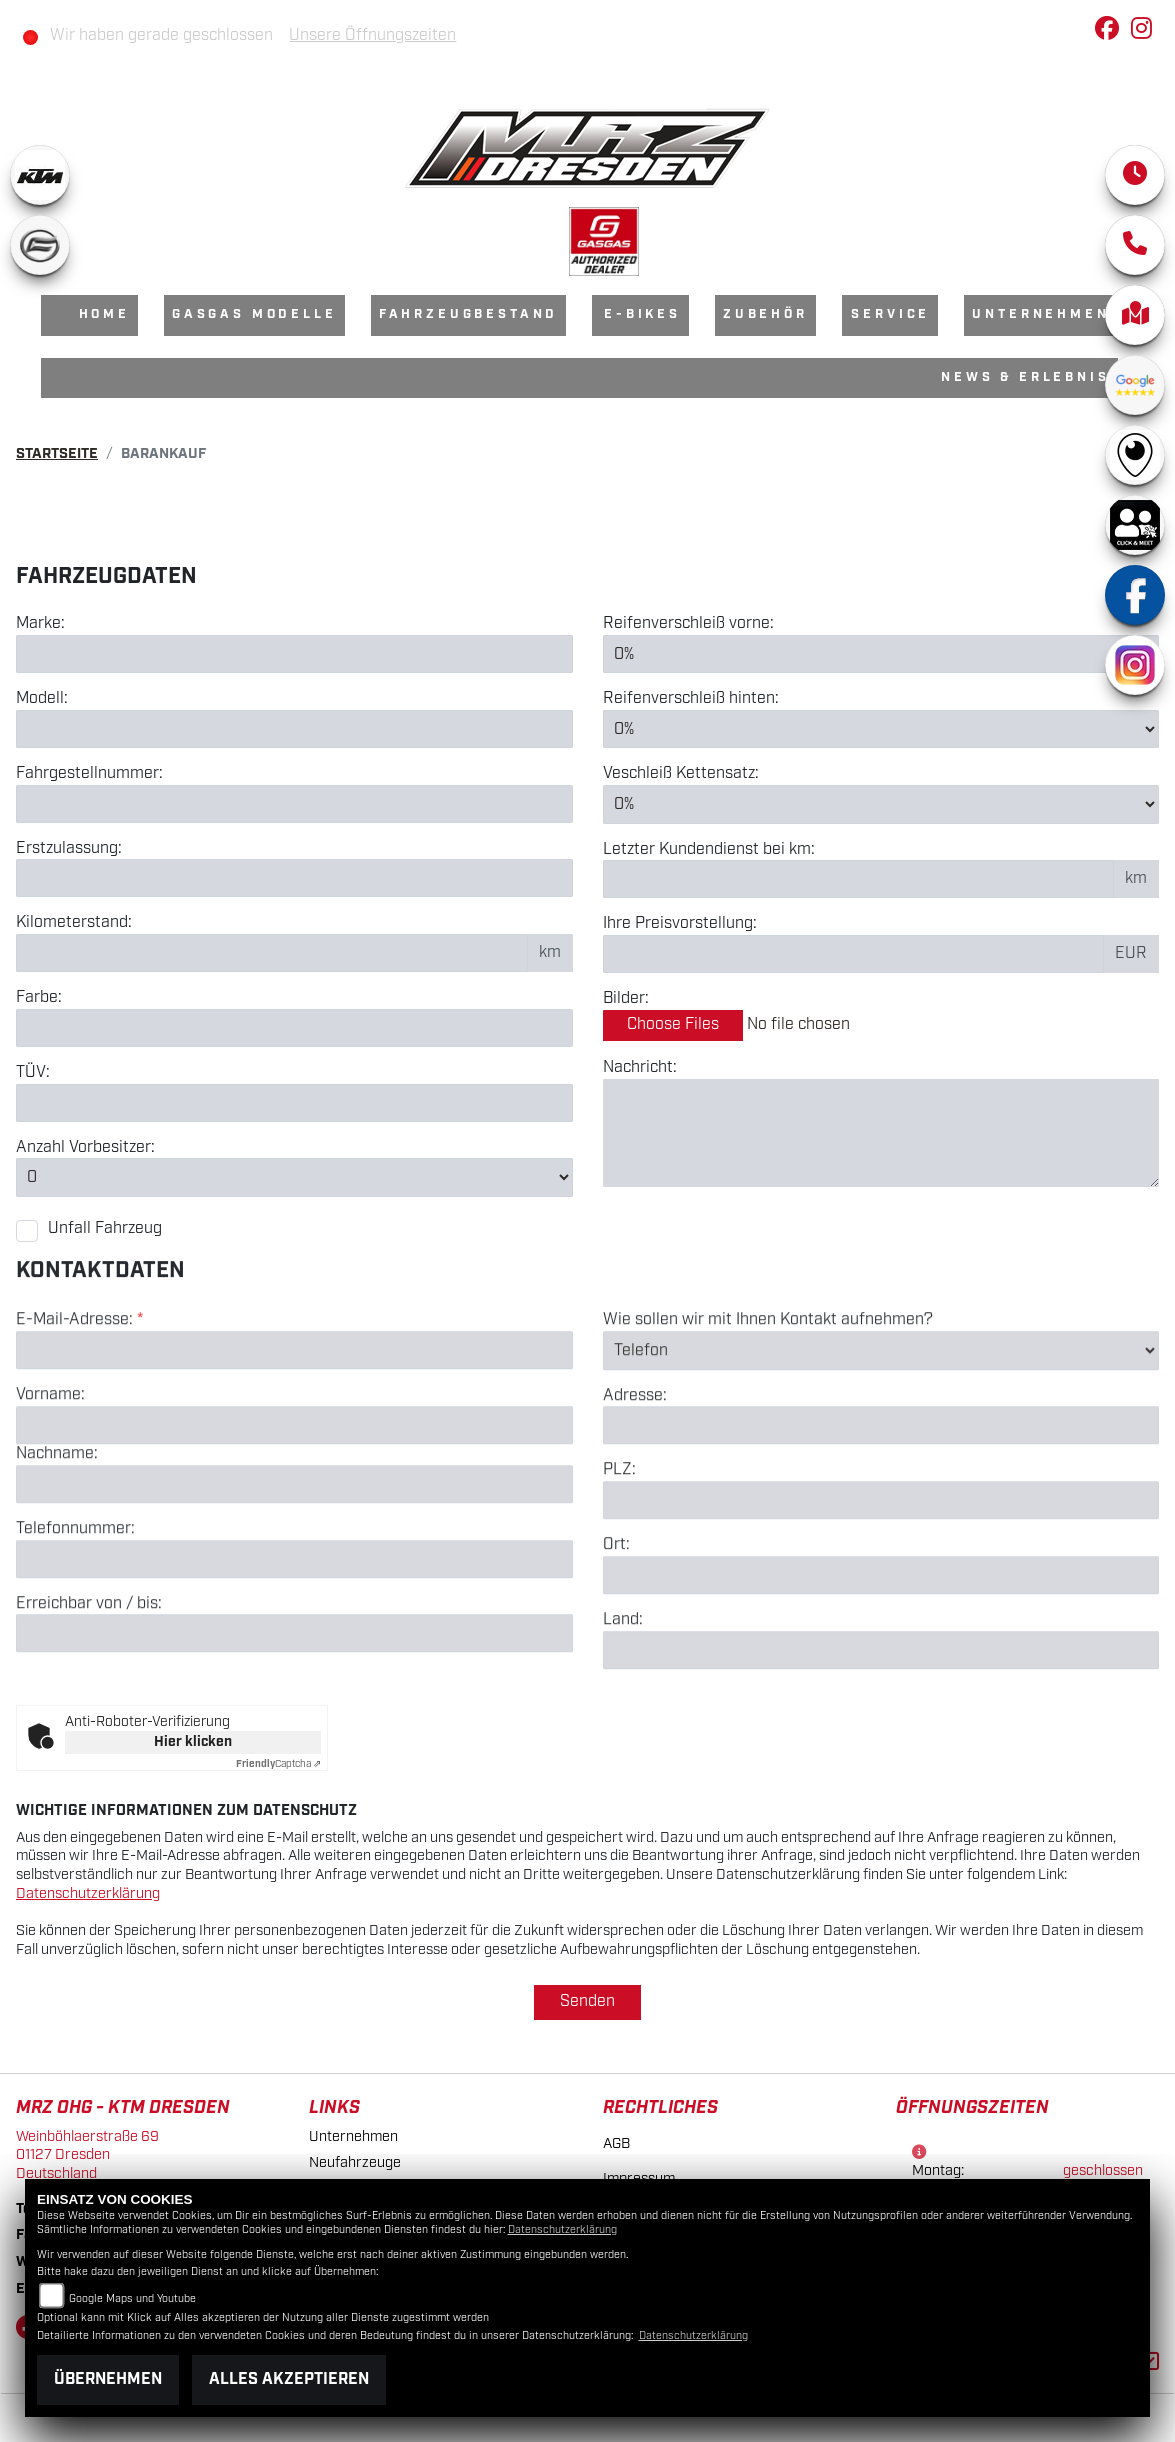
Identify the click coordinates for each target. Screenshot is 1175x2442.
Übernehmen (108, 2379)
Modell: (42, 699)
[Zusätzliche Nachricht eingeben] (881, 1133)
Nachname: (57, 1535)
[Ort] (881, 1656)
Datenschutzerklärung (88, 1893)
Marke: (40, 624)
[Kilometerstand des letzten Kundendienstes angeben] (859, 880)
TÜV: (33, 1073)
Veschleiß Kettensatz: (681, 775)
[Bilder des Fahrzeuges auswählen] (881, 1026)
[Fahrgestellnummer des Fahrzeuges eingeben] (294, 804)
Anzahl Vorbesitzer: (85, 1148)
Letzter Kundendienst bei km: (709, 850)
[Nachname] (294, 1565)
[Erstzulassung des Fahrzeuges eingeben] (294, 878)
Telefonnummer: (75, 1610)
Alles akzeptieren (289, 2379)
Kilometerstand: (74, 923)
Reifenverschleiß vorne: (688, 624)
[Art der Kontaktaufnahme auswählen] (881, 1431)
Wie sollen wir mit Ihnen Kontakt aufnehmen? (768, 1401)
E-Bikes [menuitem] (642, 314)
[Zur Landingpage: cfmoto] (40, 245)
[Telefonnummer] (294, 1639)
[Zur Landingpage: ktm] (40, 175)
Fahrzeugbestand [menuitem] (469, 314)
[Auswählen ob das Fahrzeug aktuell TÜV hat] (294, 1103)
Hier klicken (193, 1742)
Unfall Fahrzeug (105, 1228)
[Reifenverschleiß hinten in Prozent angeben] (881, 729)
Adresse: (635, 1476)
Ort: (616, 1626)
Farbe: (39, 998)
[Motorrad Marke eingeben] (294, 654)
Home (104, 314)
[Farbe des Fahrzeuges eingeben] (294, 1028)
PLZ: (619, 1551)
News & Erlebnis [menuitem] (1025, 377)
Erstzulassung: (69, 849)
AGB (616, 2143)
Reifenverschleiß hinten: (691, 699)
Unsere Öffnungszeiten (372, 35)
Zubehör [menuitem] (765, 314)
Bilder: (626, 999)
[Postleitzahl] (881, 1581)
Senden (587, 2001)
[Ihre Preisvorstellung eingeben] (854, 954)
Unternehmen (353, 2136)
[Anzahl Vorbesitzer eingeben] (294, 1178)
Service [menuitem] (890, 314)
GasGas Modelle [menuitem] (254, 314)
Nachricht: (640, 1068)
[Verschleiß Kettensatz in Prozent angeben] (881, 804)
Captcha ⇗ (278, 1764)
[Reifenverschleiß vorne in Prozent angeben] (881, 654)
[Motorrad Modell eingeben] (294, 729)
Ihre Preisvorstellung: (680, 925)
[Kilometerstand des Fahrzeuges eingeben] (272, 953)
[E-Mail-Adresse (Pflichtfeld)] (294, 1431)
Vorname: (50, 1476)
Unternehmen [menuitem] (1040, 314)
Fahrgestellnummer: (89, 774)
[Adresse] (881, 1506)
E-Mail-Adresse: (79, 1401)
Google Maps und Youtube (132, 2299)
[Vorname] (294, 1506)
